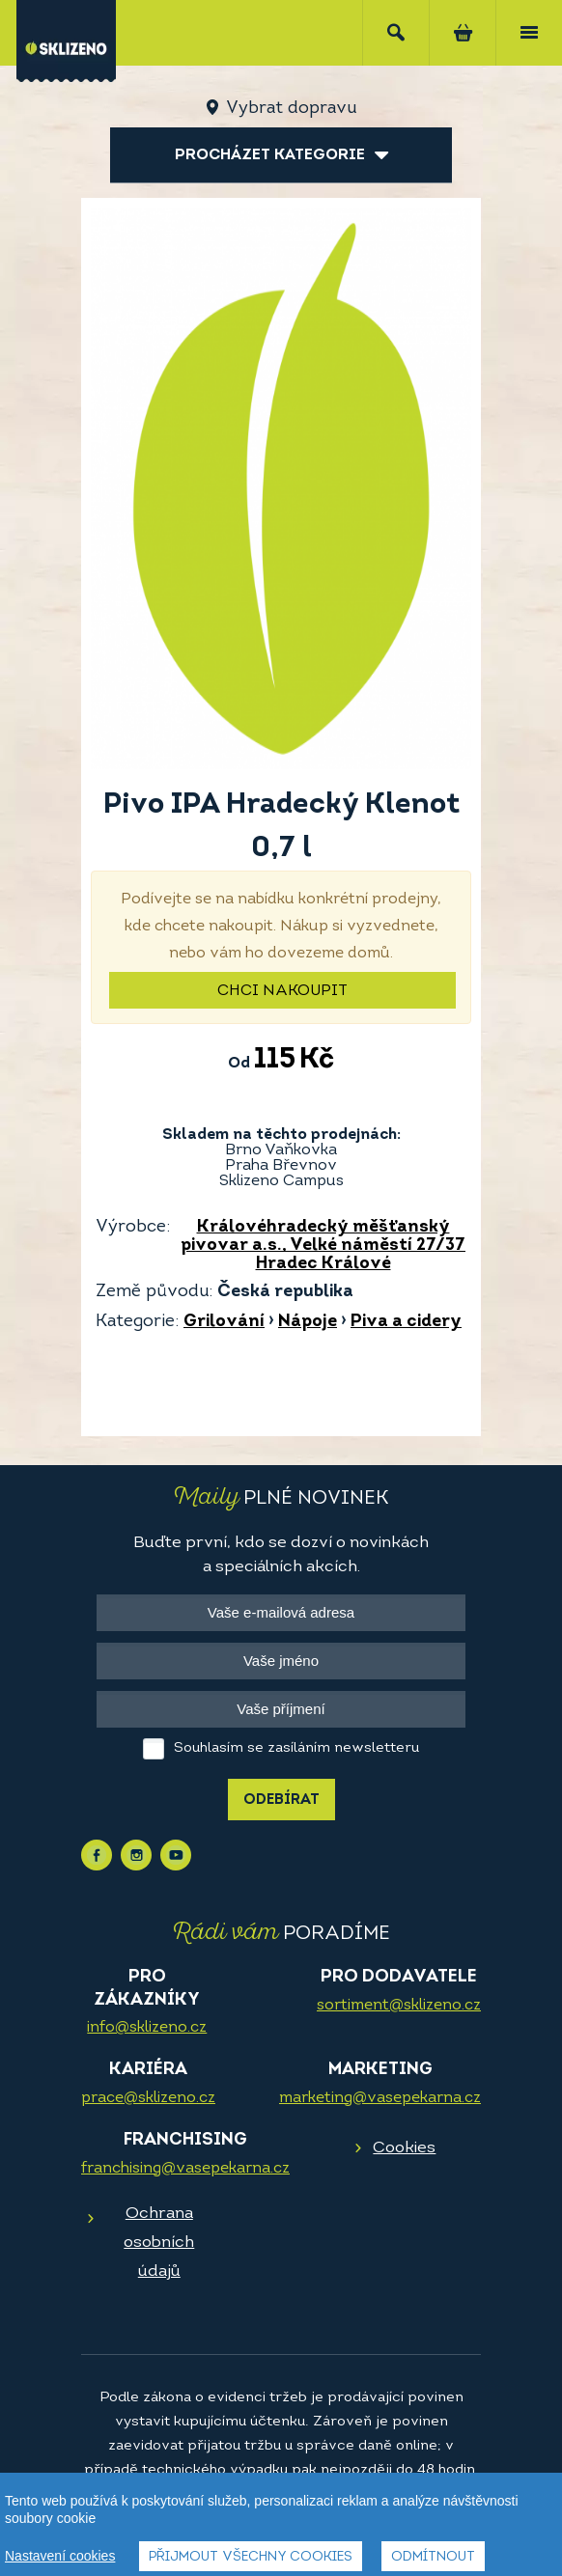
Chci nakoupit (282, 991)
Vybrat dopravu (291, 108)
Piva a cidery (406, 1322)
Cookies (404, 2148)
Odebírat (281, 1800)
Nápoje (307, 1322)
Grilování (224, 1322)
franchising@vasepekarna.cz (185, 2168)
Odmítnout (433, 2557)
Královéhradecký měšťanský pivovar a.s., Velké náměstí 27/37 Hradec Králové (323, 1245)
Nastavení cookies (60, 2555)
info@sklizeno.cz (147, 2028)
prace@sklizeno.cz (148, 2098)
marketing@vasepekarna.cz (380, 2098)
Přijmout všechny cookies (250, 2557)
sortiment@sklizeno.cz (399, 2005)
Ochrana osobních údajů (159, 2242)
